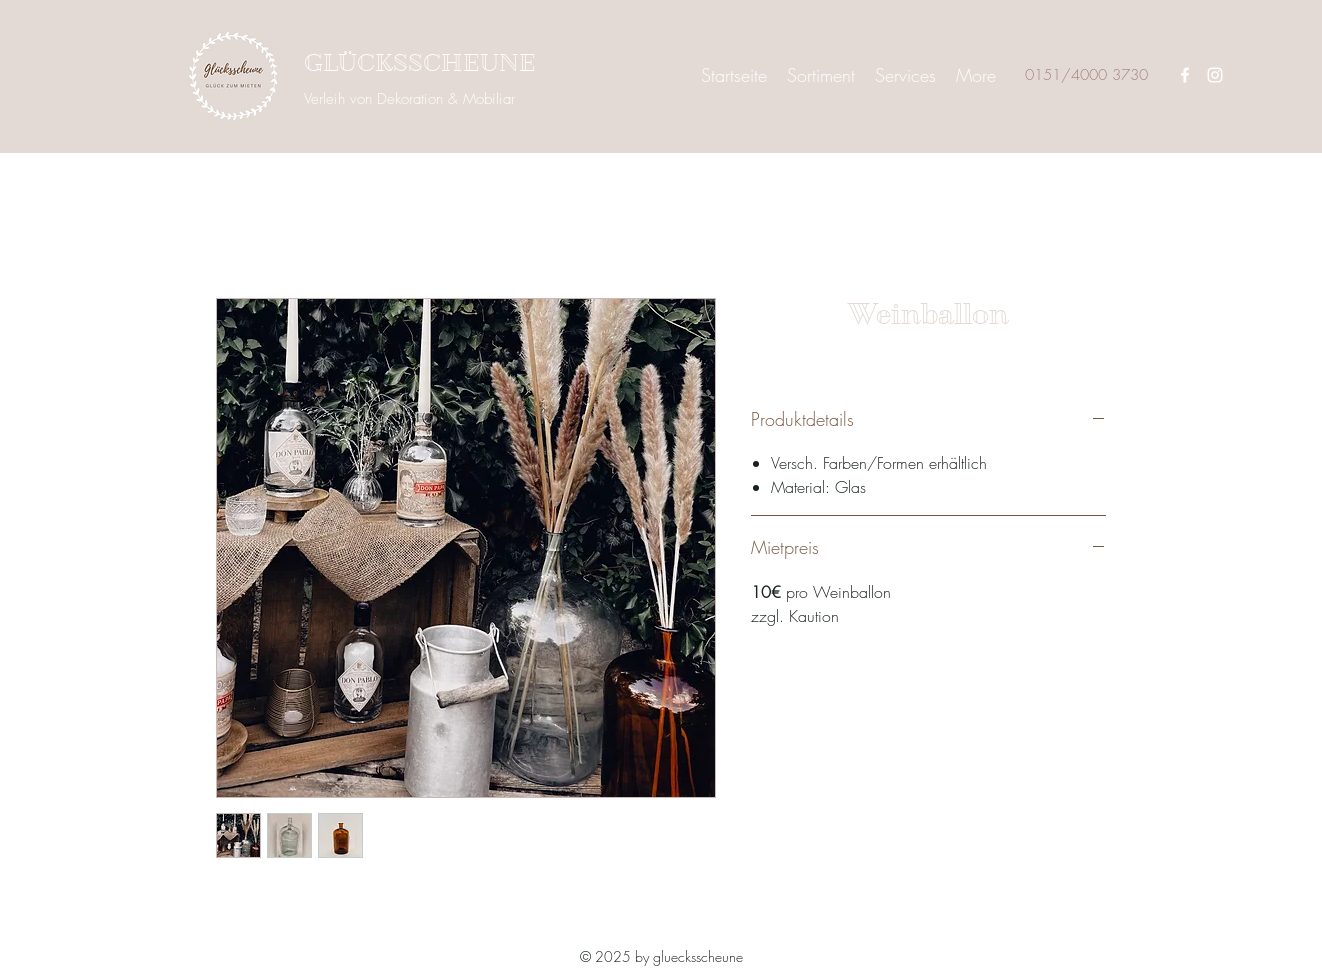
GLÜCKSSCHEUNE (420, 63)
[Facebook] (1185, 75)
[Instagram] (1215, 75)
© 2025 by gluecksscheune (661, 956)
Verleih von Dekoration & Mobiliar (409, 99)
